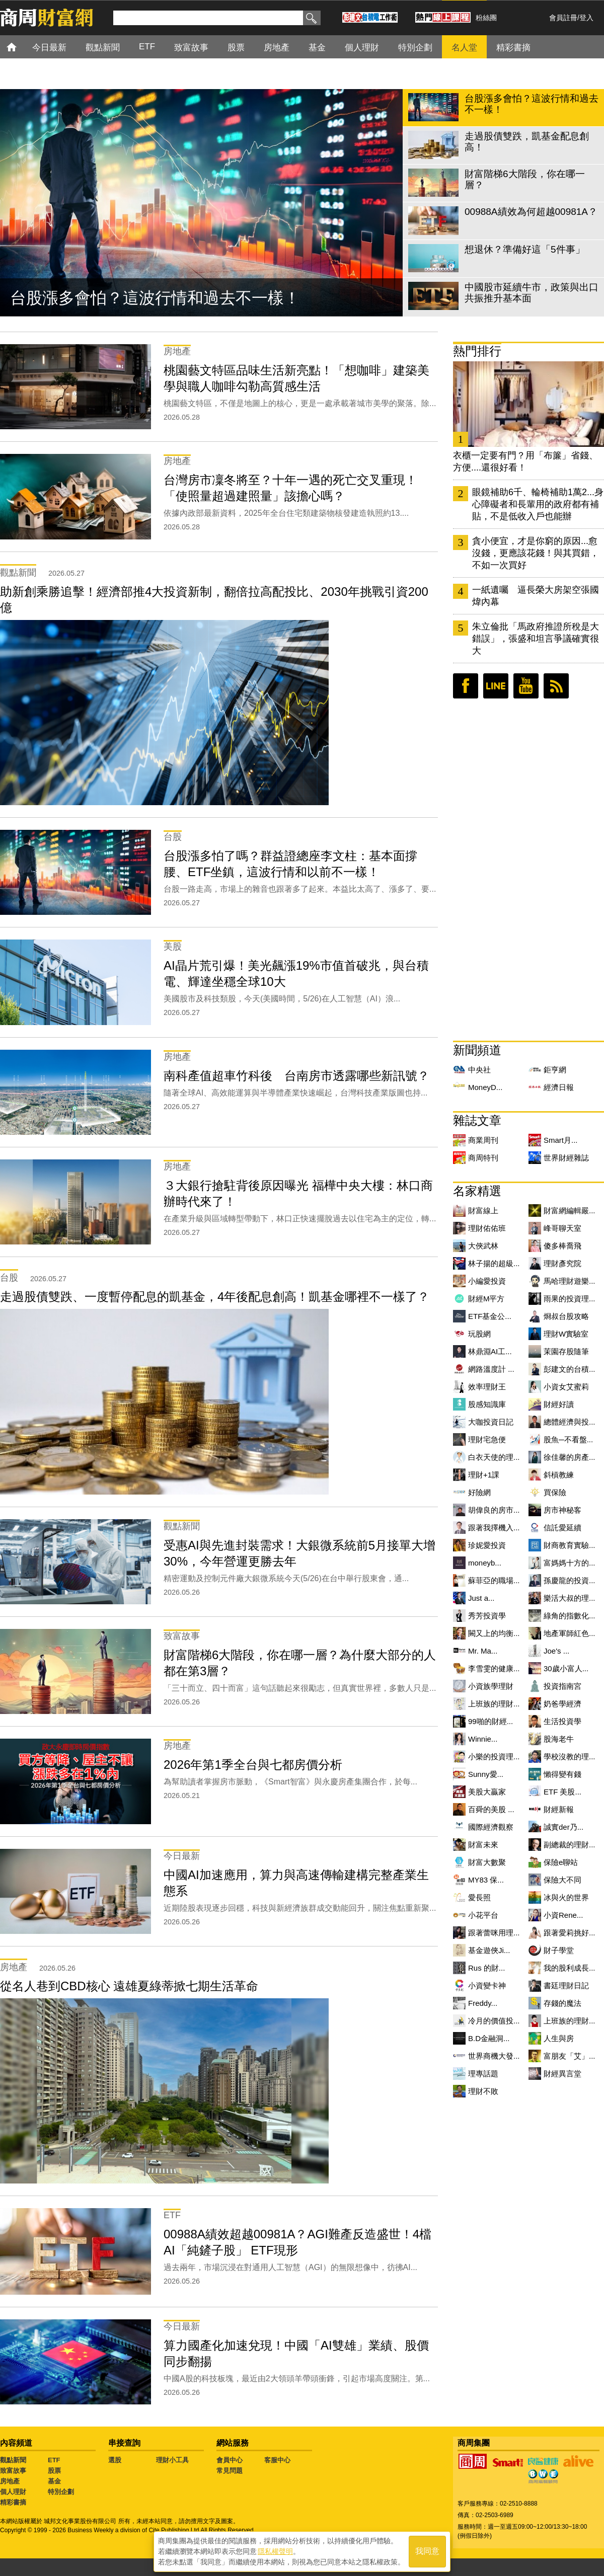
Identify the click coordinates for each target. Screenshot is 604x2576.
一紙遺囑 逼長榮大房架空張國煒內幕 (535, 596)
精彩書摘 (13, 2502)
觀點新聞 (13, 2460)
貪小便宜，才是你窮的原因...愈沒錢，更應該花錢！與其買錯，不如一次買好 (535, 553)
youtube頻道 (526, 685)
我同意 (427, 2551)
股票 (54, 2470)
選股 (114, 2460)
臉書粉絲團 (465, 685)
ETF (54, 2460)
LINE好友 (495, 685)
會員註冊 (563, 18)
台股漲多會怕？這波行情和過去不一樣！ (155, 298)
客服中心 (277, 2460)
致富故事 (13, 2470)
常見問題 (229, 2470)
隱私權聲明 (275, 2551)
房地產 (10, 2481)
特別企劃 (61, 2491)
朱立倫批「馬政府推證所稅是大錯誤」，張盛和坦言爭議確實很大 (535, 638)
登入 (586, 18)
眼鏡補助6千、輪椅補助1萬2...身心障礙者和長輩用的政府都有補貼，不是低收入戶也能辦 (537, 504)
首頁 (21, 46)
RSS (556, 685)
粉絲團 (486, 18)
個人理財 (13, 2491)
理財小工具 (172, 2460)
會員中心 (229, 2460)
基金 (54, 2481)
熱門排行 (477, 351)
